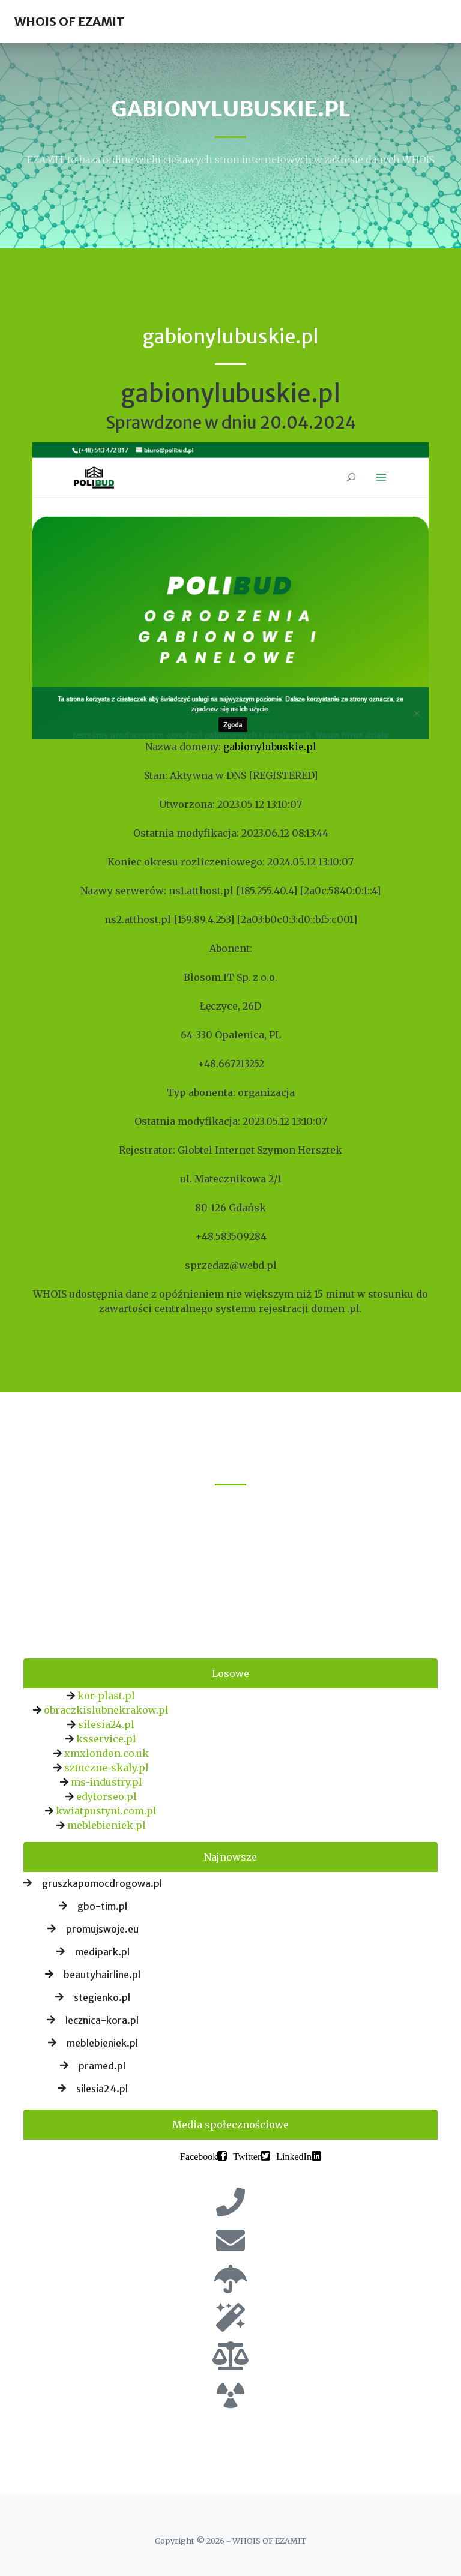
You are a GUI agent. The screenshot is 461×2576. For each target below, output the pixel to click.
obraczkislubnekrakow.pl (106, 1710)
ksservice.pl (106, 1739)
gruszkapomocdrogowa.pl (102, 1883)
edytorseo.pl (106, 1796)
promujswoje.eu (102, 1929)
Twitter (247, 2156)
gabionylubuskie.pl (269, 747)
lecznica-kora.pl (102, 2020)
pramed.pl (102, 2066)
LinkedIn (294, 2156)
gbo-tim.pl (102, 1906)
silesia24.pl (106, 1724)
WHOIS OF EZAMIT (69, 21)
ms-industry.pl (106, 1782)
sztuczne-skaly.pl (106, 1768)
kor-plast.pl (106, 1696)
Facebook (198, 2156)
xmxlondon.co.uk (106, 1753)
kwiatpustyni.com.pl (106, 1811)
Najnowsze (230, 1857)
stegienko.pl (102, 1997)
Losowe (230, 1673)
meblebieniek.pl (106, 1825)
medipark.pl (102, 1952)
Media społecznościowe (230, 2125)
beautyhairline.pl (102, 1975)
